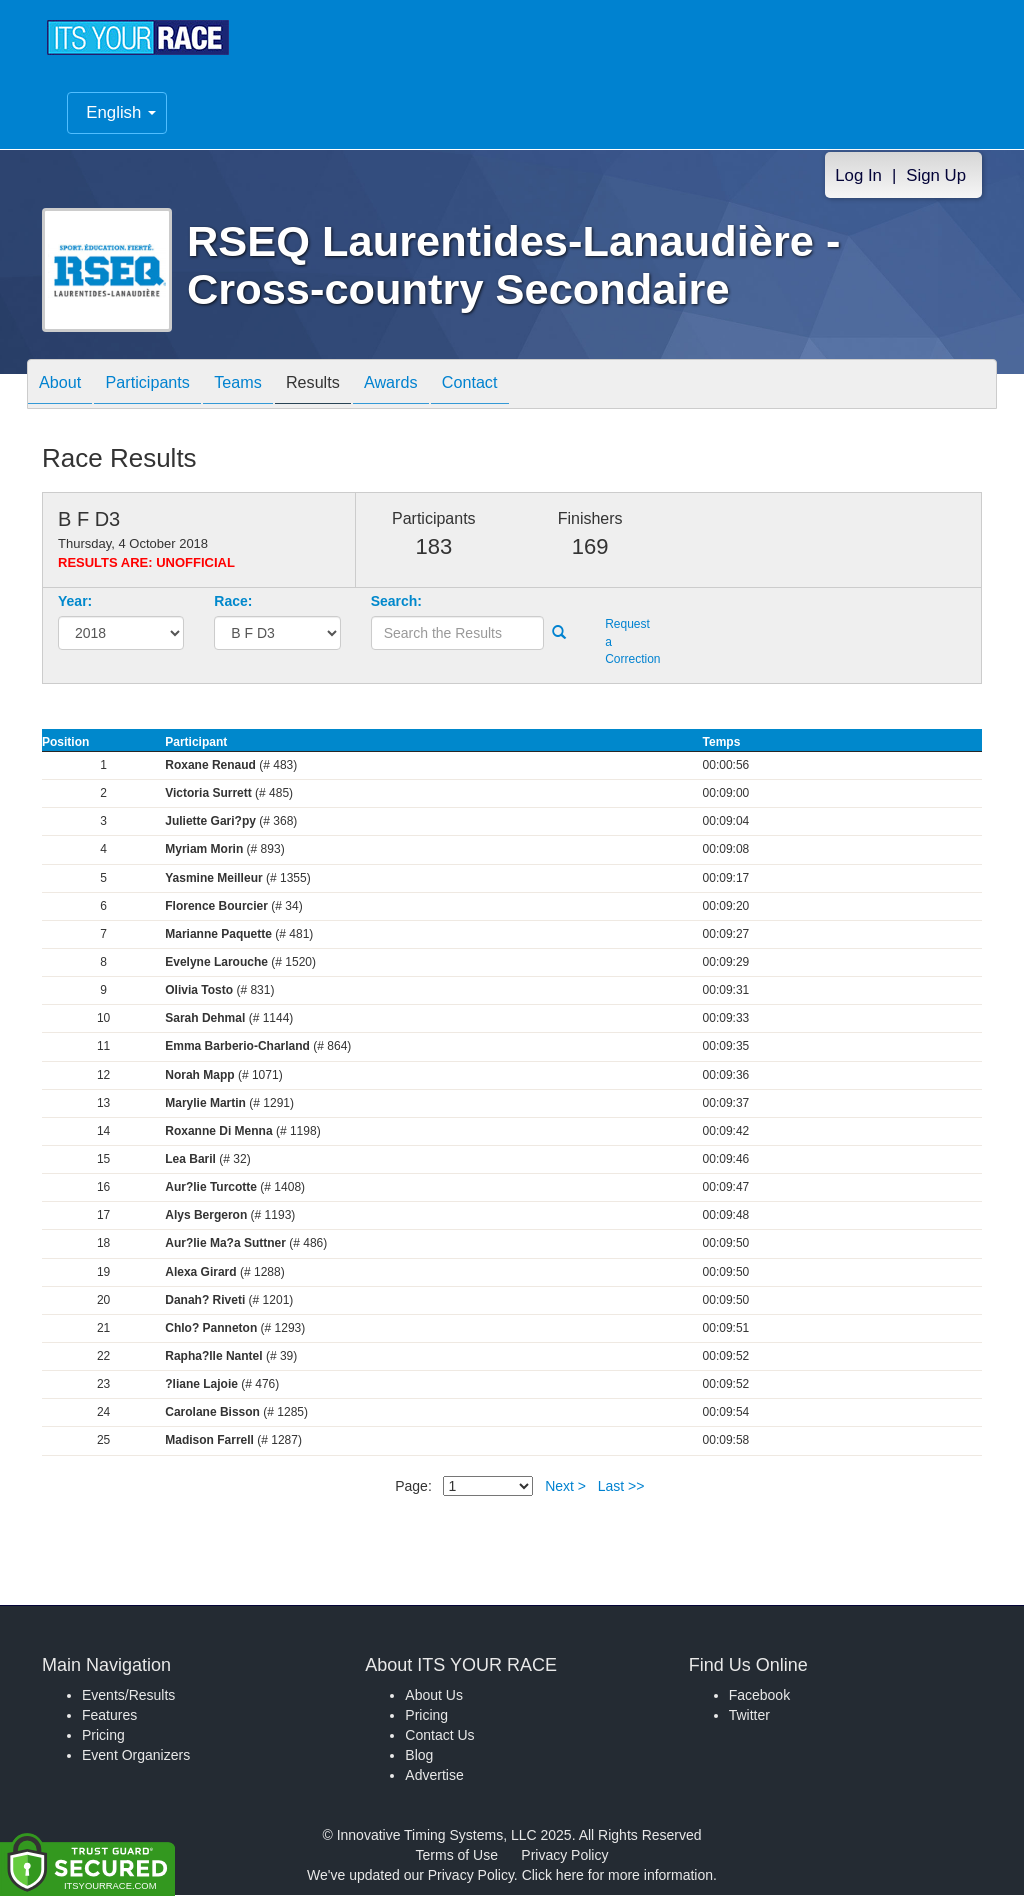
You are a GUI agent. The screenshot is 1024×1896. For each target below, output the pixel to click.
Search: (396, 602)
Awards (436, 385)
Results (348, 385)
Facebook (759, 1696)
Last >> (621, 1486)
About (65, 385)
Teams (263, 385)
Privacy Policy (564, 1856)
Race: (233, 602)
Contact (525, 385)
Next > (565, 1486)
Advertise (434, 1776)
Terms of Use (457, 1856)
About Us (434, 1696)
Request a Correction (629, 642)
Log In (858, 175)
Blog (419, 1756)
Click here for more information (617, 1876)
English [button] (121, 112)
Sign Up (936, 175)
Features (109, 1716)
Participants (163, 385)
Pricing (103, 1736)
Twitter (749, 1716)
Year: (75, 602)
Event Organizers (136, 1756)
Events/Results (128, 1696)
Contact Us (439, 1736)
